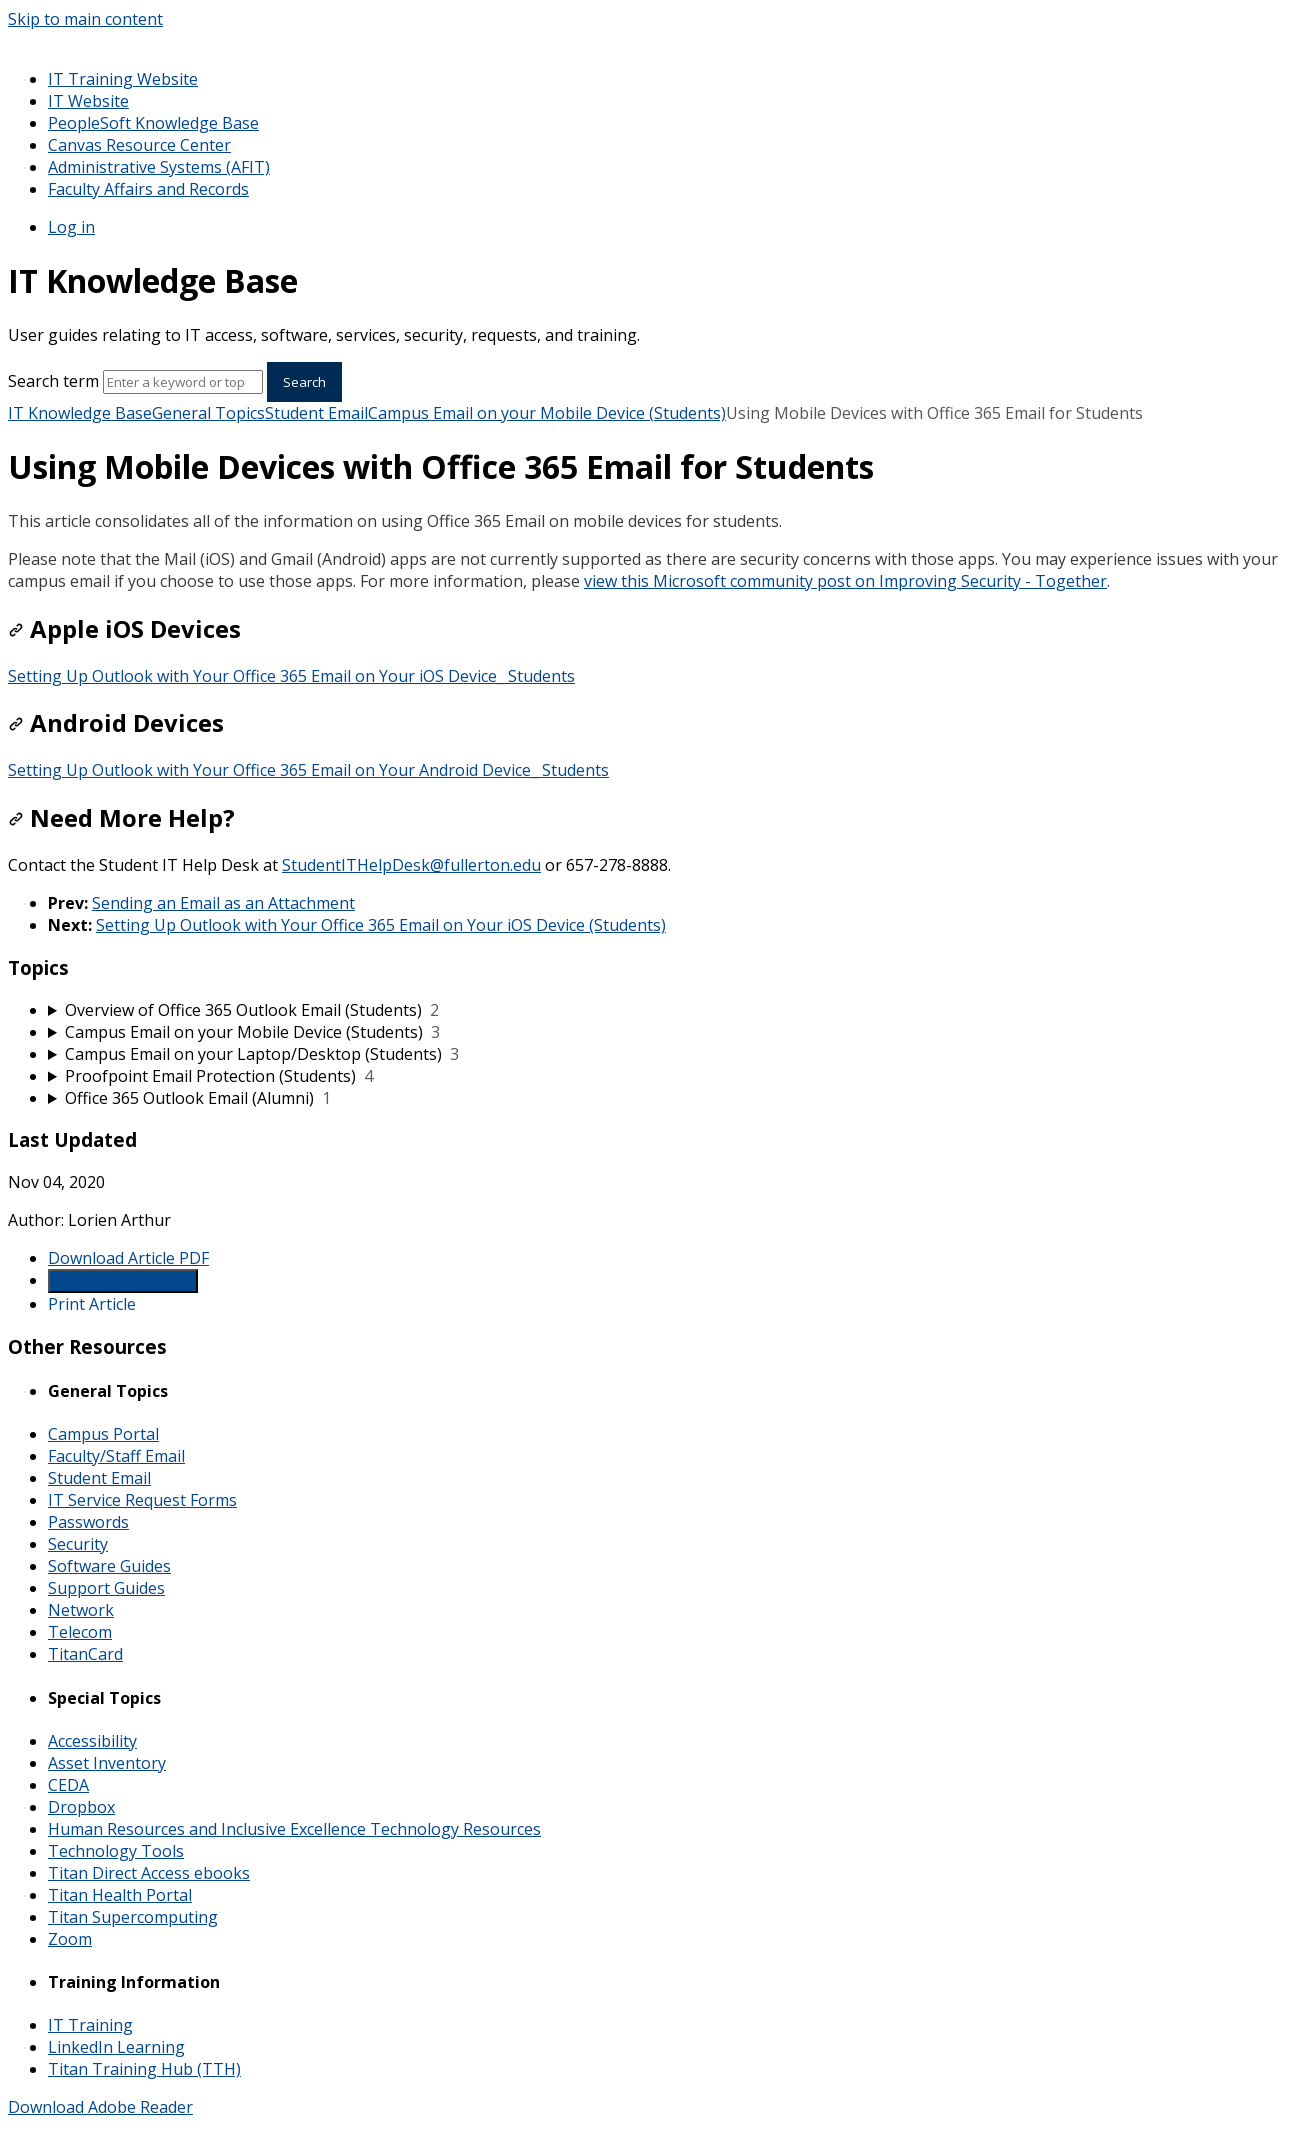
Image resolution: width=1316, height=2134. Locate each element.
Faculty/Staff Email (116, 1456)
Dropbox (81, 1807)
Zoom (70, 1939)
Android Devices (116, 722)
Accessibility (92, 1741)
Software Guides (109, 1566)
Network (81, 1610)
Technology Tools (116, 1851)
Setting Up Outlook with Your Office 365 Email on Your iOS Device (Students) (381, 925)
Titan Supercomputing (133, 1917)
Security (78, 1544)
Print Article (92, 1304)
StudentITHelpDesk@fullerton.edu (411, 865)
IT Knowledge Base (80, 413)
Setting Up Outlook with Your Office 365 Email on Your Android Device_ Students (308, 770)
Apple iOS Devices (124, 628)
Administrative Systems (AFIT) (159, 167)
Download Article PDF (128, 1258)
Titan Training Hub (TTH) (144, 2069)
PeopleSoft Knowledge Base (153, 123)
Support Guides (106, 1588)
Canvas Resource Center (139, 145)
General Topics (208, 413)
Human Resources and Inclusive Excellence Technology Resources (294, 1829)
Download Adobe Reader (100, 2107)
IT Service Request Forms (142, 1500)
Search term (53, 381)
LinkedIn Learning (116, 2047)
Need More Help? (121, 817)
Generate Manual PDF (123, 1281)
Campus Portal (103, 1434)
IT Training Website (123, 79)
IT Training (90, 2025)
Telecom (80, 1632)
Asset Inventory (107, 1763)
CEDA (68, 1785)
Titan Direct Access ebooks (149, 1873)
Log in (71, 227)
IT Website (88, 101)
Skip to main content (85, 19)
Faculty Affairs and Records (148, 189)
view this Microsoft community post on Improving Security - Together (845, 581)
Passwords (88, 1522)
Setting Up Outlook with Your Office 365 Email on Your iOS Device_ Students (291, 676)
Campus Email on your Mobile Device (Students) (547, 413)
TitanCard (85, 1654)
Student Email (316, 413)
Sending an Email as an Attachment (223, 903)
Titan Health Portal (120, 1895)
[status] (658, 521)
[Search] (183, 382)
